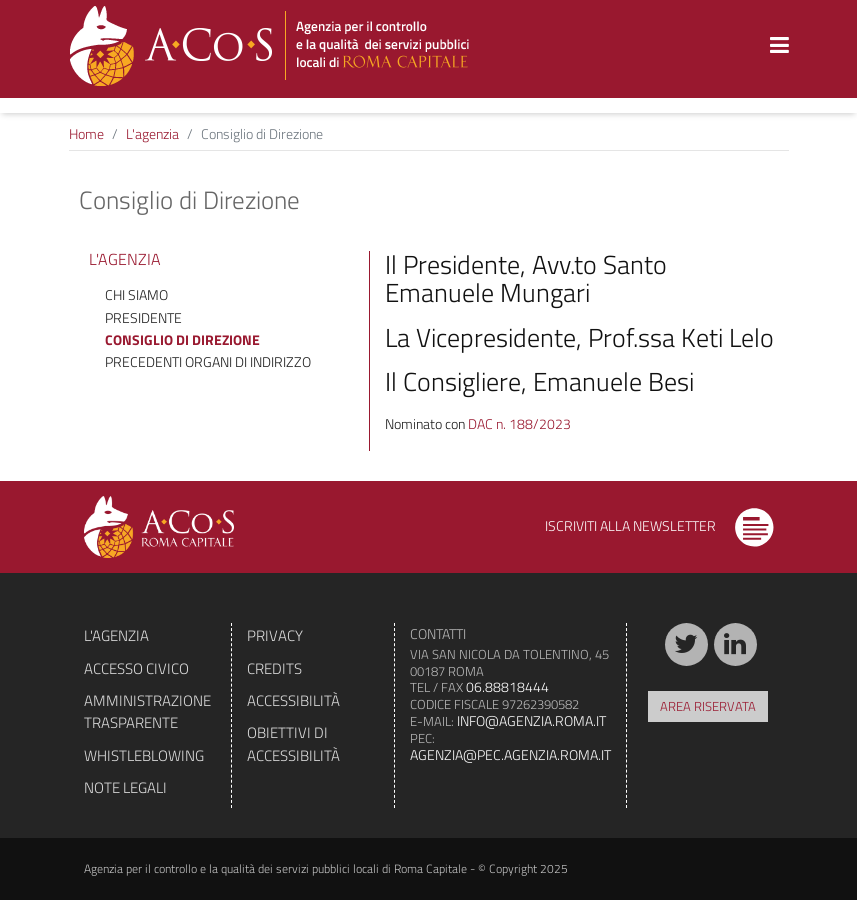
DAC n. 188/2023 (519, 423)
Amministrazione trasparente (147, 711)
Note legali (125, 787)
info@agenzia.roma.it (531, 720)
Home (86, 133)
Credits (274, 668)
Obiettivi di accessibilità (293, 743)
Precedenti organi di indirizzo (208, 361)
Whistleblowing (144, 755)
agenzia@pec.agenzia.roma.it (510, 754)
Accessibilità (293, 700)
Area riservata (708, 706)
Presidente (143, 317)
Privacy (275, 635)
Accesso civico (136, 668)
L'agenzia (152, 133)
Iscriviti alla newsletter (659, 525)
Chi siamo (136, 294)
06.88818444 (507, 686)
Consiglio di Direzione (182, 339)
